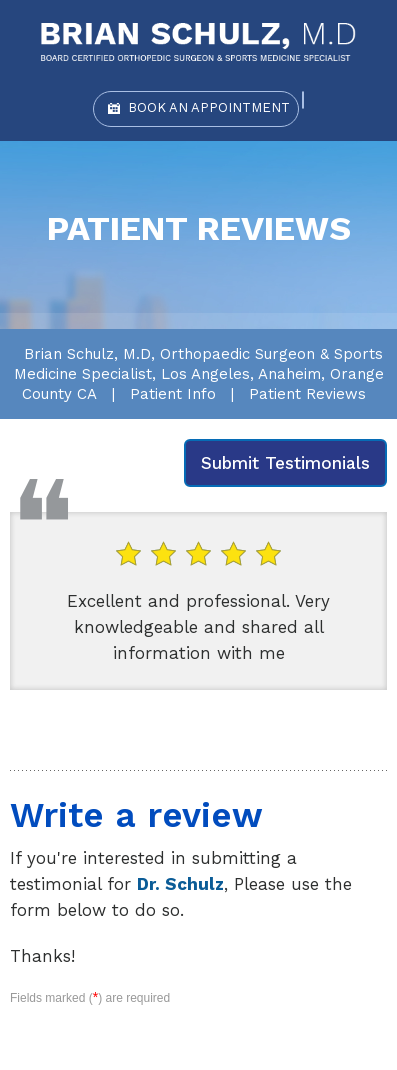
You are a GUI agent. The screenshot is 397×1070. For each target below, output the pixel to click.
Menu (380, 30)
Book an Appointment (209, 107)
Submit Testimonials (285, 463)
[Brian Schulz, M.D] (198, 41)
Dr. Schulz (180, 884)
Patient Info (173, 394)
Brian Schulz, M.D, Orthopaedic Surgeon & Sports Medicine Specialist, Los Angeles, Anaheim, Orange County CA (199, 374)
